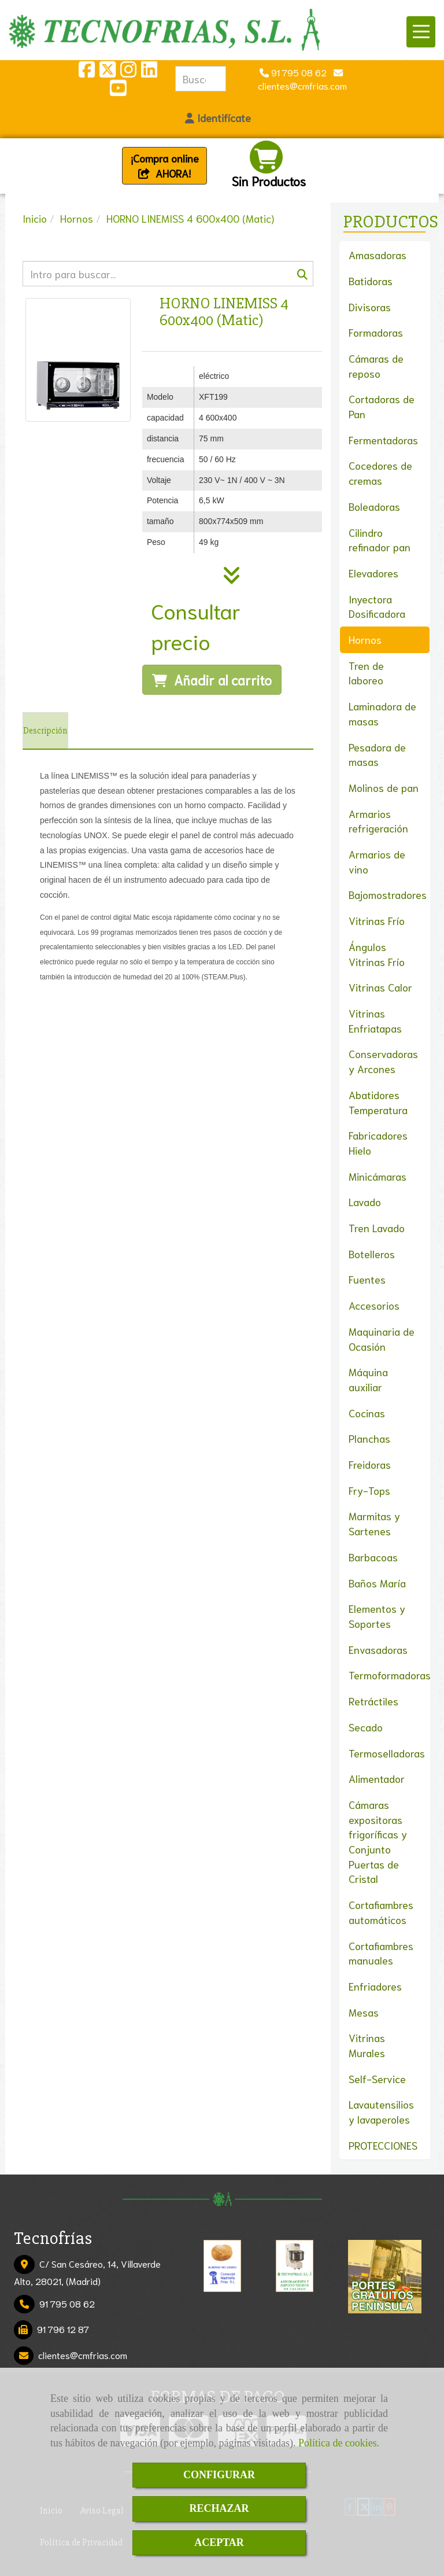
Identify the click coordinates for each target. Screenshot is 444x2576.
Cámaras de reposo (376, 365)
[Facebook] (87, 72)
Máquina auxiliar (368, 1379)
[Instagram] (128, 72)
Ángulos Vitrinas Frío (377, 953)
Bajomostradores (388, 894)
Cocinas (367, 1413)
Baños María (377, 1583)
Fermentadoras (383, 440)
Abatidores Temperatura (378, 1102)
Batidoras (371, 281)
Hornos (365, 639)
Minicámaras (377, 1176)
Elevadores (373, 573)
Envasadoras (378, 1649)
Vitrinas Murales (367, 2044)
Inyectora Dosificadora (377, 606)
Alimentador (377, 1778)
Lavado (365, 1201)
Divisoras (370, 307)
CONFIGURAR (219, 2475)
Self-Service (377, 2078)
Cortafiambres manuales (381, 1953)
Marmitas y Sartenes (374, 1523)
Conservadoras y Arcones (383, 1060)
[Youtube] (118, 90)
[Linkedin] (149, 72)
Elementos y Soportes (377, 1615)
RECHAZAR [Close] (219, 2508)
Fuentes (367, 1279)
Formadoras (376, 332)
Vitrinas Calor (380, 987)
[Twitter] (107, 72)
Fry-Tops (369, 1490)
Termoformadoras (390, 1675)
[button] (217, 118)
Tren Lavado (377, 1227)
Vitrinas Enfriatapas (375, 1020)
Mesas (364, 2012)
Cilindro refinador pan (379, 539)
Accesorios (374, 1305)
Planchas (369, 1438)
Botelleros (372, 1254)
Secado (366, 1727)
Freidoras (370, 1464)
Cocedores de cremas (380, 472)
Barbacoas (373, 1557)
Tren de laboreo (366, 672)
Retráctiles (373, 1701)
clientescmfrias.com (82, 2355)
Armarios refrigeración (378, 820)
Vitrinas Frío (377, 920)
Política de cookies (337, 2443)
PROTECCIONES (383, 2145)
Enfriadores (375, 1986)
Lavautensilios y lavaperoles (381, 2111)
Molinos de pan (384, 787)
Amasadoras (377, 254)
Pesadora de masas (377, 754)
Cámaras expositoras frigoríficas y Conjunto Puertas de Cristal (378, 1841)
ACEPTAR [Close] (219, 2542)
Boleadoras (374, 506)
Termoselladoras (387, 1753)
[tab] (45, 730)
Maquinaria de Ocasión (382, 1338)
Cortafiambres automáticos (381, 1911)
